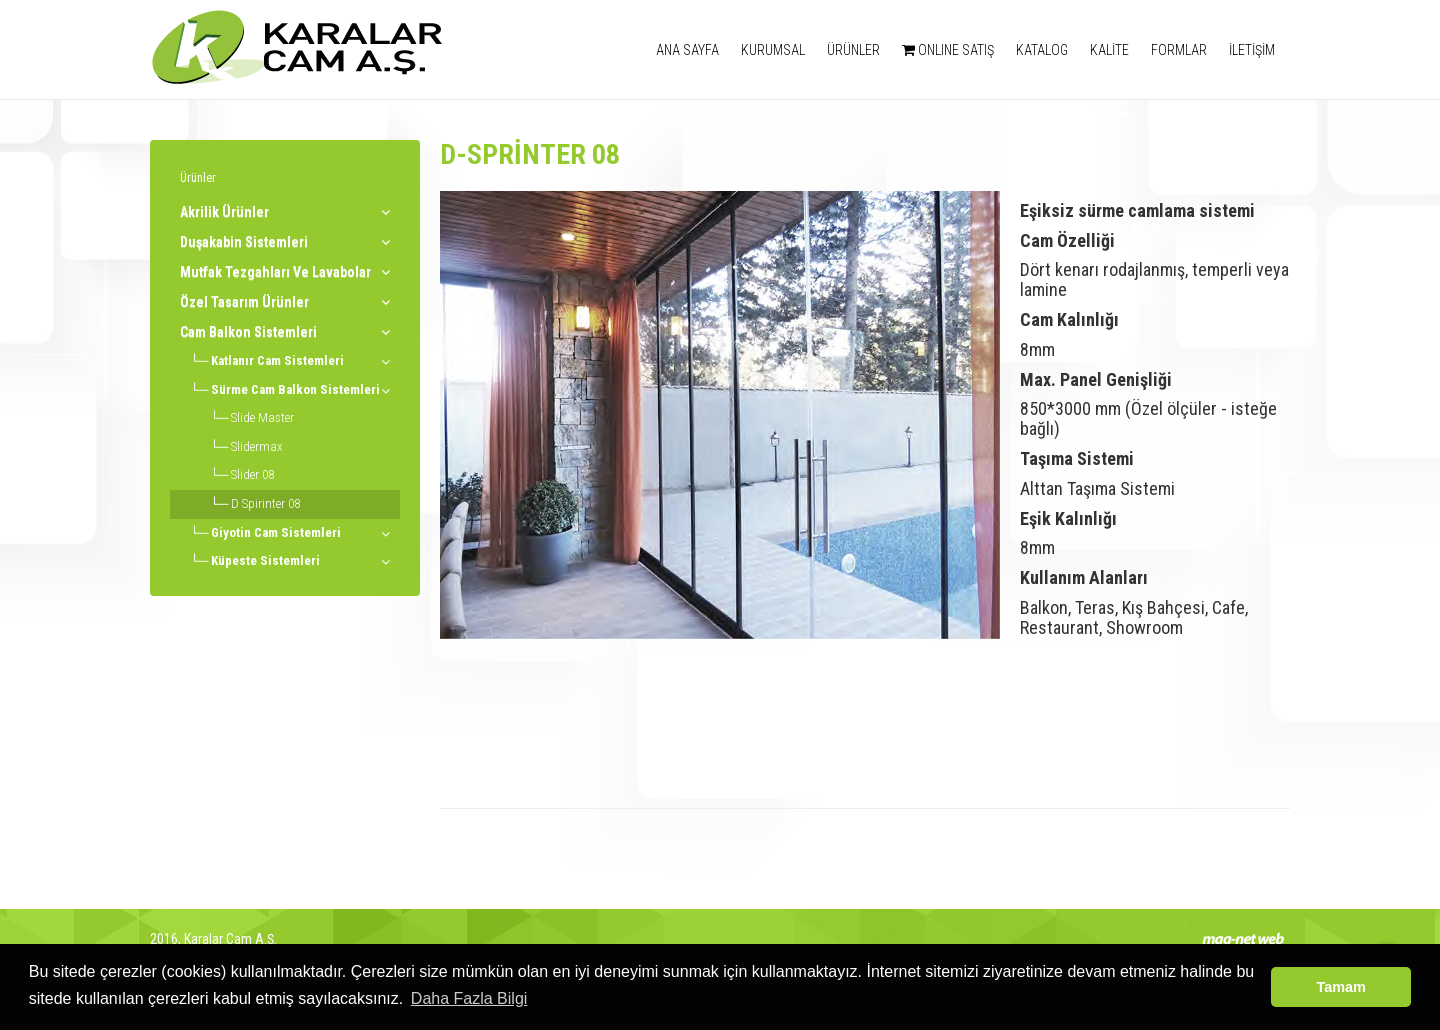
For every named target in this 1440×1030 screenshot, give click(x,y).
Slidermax (257, 446)
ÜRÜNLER (853, 50)
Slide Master (262, 417)
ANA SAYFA (687, 50)
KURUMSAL (773, 50)
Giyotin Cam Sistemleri (276, 532)
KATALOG (1042, 50)
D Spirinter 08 (265, 503)
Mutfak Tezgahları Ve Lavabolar (275, 272)
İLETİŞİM (1252, 50)
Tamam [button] (1341, 987)
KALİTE (1109, 50)
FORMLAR (1179, 50)
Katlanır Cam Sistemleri (277, 360)
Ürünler (198, 178)
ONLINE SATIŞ (948, 50)
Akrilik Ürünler (224, 212)
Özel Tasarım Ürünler (244, 302)
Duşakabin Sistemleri (244, 242)
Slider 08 (252, 474)
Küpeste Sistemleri (265, 560)
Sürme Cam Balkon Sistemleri (295, 389)
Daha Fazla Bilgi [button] (469, 998)
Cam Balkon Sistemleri (248, 332)
